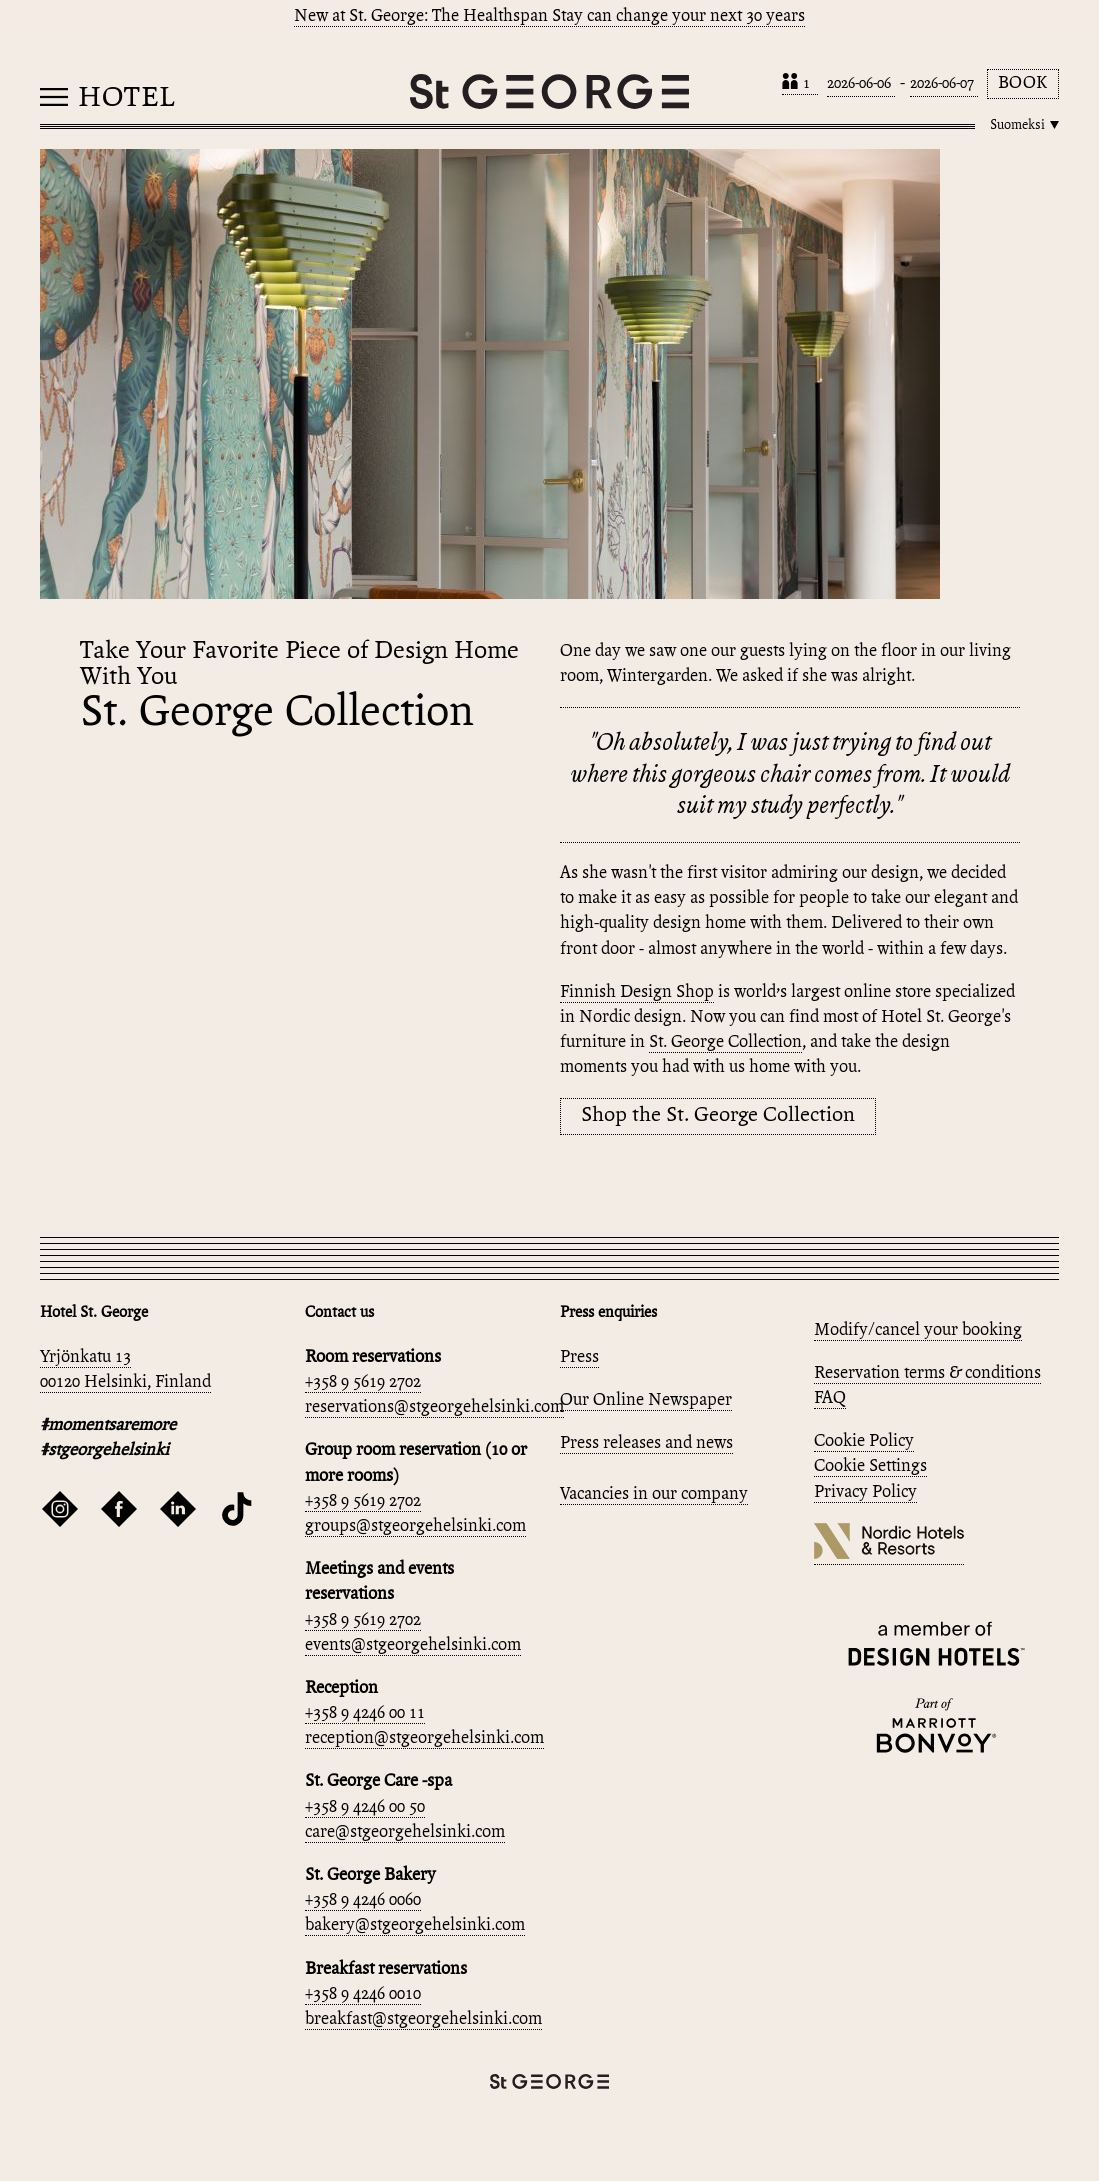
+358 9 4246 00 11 (365, 1713)
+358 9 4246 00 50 (365, 1807)
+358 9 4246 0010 (363, 1994)
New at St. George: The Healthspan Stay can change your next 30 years (549, 16)
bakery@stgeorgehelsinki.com (415, 1925)
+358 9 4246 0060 (363, 1900)
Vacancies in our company (654, 1494)
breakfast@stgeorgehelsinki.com (423, 2019)
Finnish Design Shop (637, 992)
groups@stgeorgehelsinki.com (415, 1526)
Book (1023, 83)
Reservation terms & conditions (927, 1373)
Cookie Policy (864, 1441)
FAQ (830, 1398)
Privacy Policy (865, 1492)
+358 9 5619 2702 (363, 1382)
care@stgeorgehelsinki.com (405, 1832)
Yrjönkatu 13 (85, 1357)
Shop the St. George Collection (718, 1115)
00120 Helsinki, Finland (125, 1382)
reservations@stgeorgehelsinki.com (434, 1407)
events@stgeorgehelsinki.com (413, 1645)
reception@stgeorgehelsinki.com (424, 1738)
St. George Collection (725, 1042)
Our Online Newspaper (646, 1400)
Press (579, 1357)
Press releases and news (646, 1443)
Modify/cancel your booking (918, 1330)
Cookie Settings (870, 1466)
